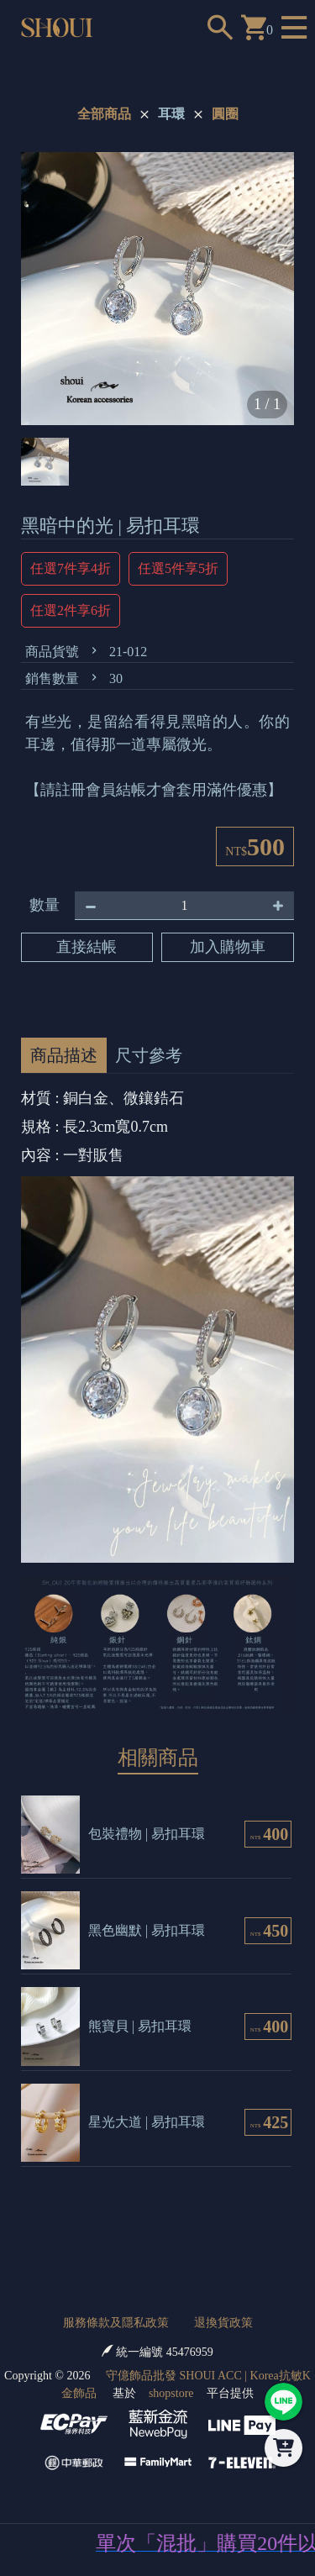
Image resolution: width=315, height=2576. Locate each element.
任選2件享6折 (70, 610)
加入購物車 (227, 946)
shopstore (171, 2393)
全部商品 (104, 114)
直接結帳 (86, 946)
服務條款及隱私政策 (116, 2322)
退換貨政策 (223, 2322)
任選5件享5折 (178, 568)
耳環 (171, 114)
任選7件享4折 (70, 568)
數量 (44, 904)
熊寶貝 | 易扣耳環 (140, 2026)
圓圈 (225, 114)
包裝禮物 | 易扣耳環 (146, 1834)
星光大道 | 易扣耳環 (146, 2122)
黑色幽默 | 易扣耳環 (146, 1930)
